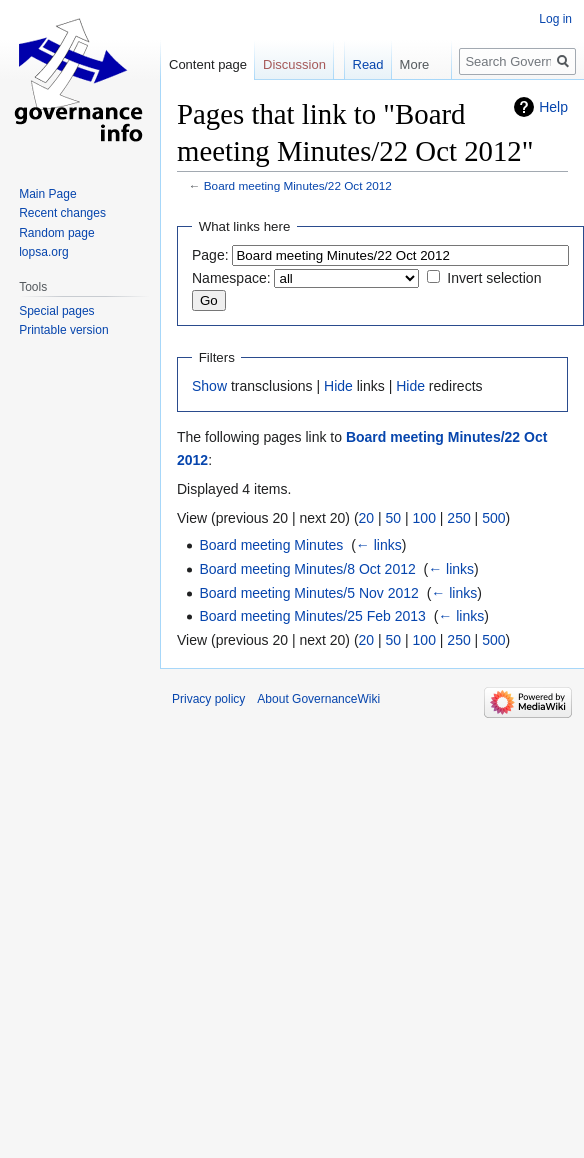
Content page (208, 64)
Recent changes (62, 213)
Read (353, 104)
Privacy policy (208, 699)
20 (367, 518)
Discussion (294, 64)
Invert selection (494, 278)
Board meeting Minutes (271, 545)
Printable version (63, 330)
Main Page (47, 194)
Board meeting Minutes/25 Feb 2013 (312, 616)
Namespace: (231, 278)
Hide (338, 386)
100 (424, 518)
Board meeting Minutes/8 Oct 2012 (307, 569)
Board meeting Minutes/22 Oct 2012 (298, 185)
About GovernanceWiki (318, 699)
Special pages (56, 311)
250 (458, 518)
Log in (555, 19)
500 (493, 518)
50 (394, 518)
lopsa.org (43, 252)
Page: (210, 255)
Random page (56, 233)
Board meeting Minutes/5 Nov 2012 (308, 593)
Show (209, 386)
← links (379, 545)
